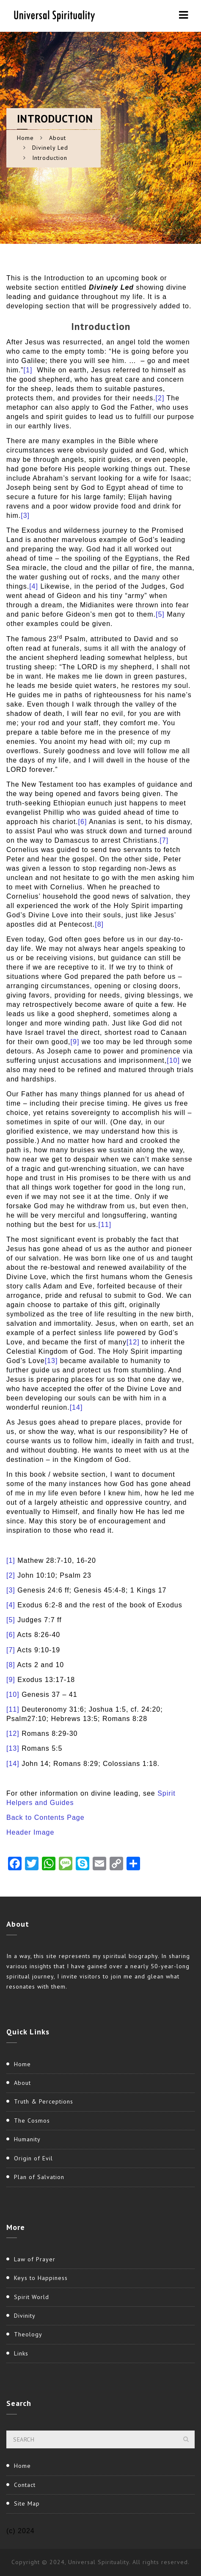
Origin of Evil (33, 2158)
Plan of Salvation (39, 2177)
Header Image (30, 1832)
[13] (51, 1360)
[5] (160, 614)
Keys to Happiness (41, 2278)
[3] (25, 515)
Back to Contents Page (45, 1817)
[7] (164, 840)
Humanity (27, 2139)
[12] (133, 1342)
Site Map (27, 2503)
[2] (160, 398)
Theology (28, 2334)
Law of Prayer (34, 2259)
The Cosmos (32, 2120)
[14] (76, 1407)
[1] (28, 370)
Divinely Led (50, 147)
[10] (173, 1060)
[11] (104, 1224)
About (57, 138)
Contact (25, 2485)
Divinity (25, 2315)
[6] (82, 821)
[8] (99, 924)
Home (25, 138)
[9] (75, 1041)
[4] (33, 586)
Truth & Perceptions (43, 2101)
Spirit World (31, 2297)
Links (21, 2353)
